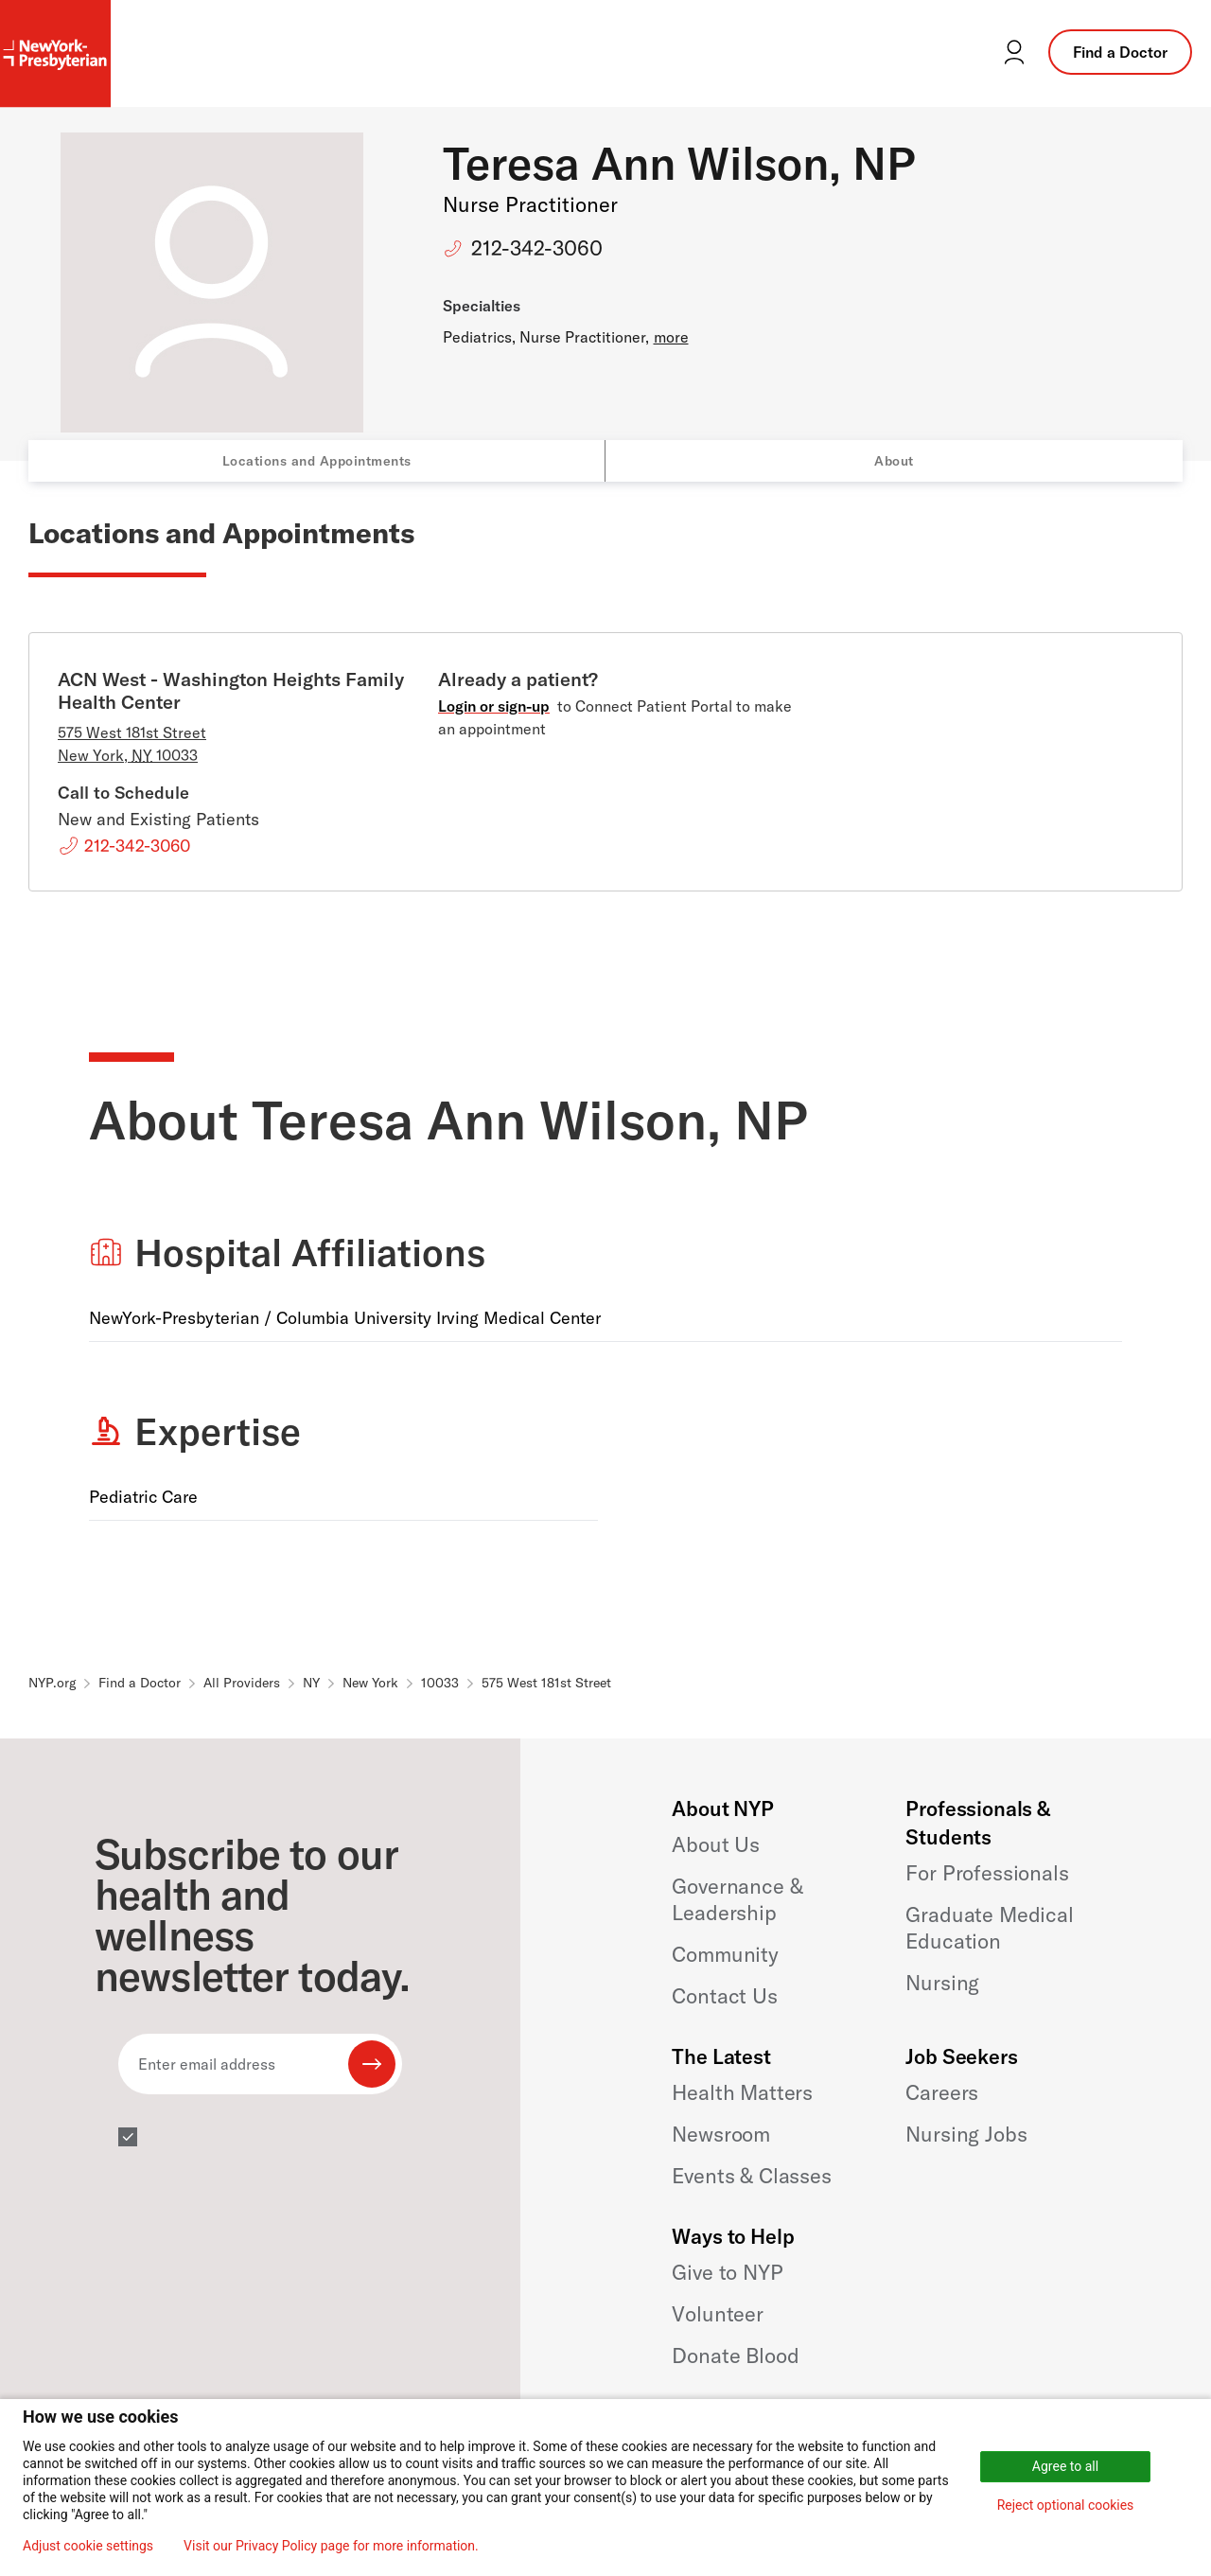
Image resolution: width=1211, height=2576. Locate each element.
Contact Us (724, 1996)
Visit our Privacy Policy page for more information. (331, 2545)
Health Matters (742, 2092)
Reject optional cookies (1065, 2505)
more (671, 336)
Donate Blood (735, 2355)
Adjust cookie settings (88, 2545)
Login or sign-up (494, 706)
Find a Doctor (1120, 52)
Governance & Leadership (737, 1899)
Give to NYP (727, 2272)
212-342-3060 (537, 248)
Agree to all (1065, 2466)
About (894, 460)
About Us (716, 1844)
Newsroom (721, 2134)
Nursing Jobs (966, 2134)
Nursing (942, 1982)
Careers (941, 2092)
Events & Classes (751, 2175)
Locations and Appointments (317, 460)
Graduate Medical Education (989, 1927)
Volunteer (717, 2314)
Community (725, 1954)
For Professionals (986, 1873)
